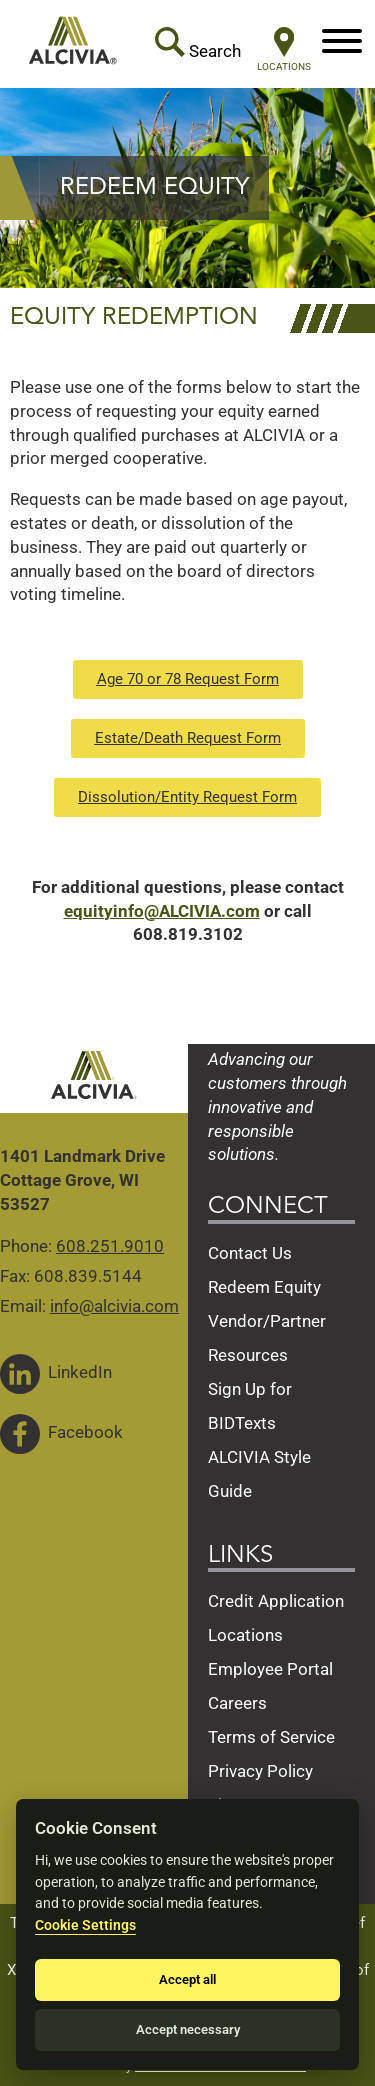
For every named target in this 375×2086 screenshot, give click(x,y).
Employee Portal (270, 1669)
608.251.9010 (110, 1246)
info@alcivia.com (114, 1306)
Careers (237, 1703)
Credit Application (276, 1601)
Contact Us (250, 1253)
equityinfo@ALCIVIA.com (162, 911)
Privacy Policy (260, 1771)
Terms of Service (271, 1737)
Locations (245, 1635)
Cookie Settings (85, 1925)
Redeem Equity (264, 1287)
